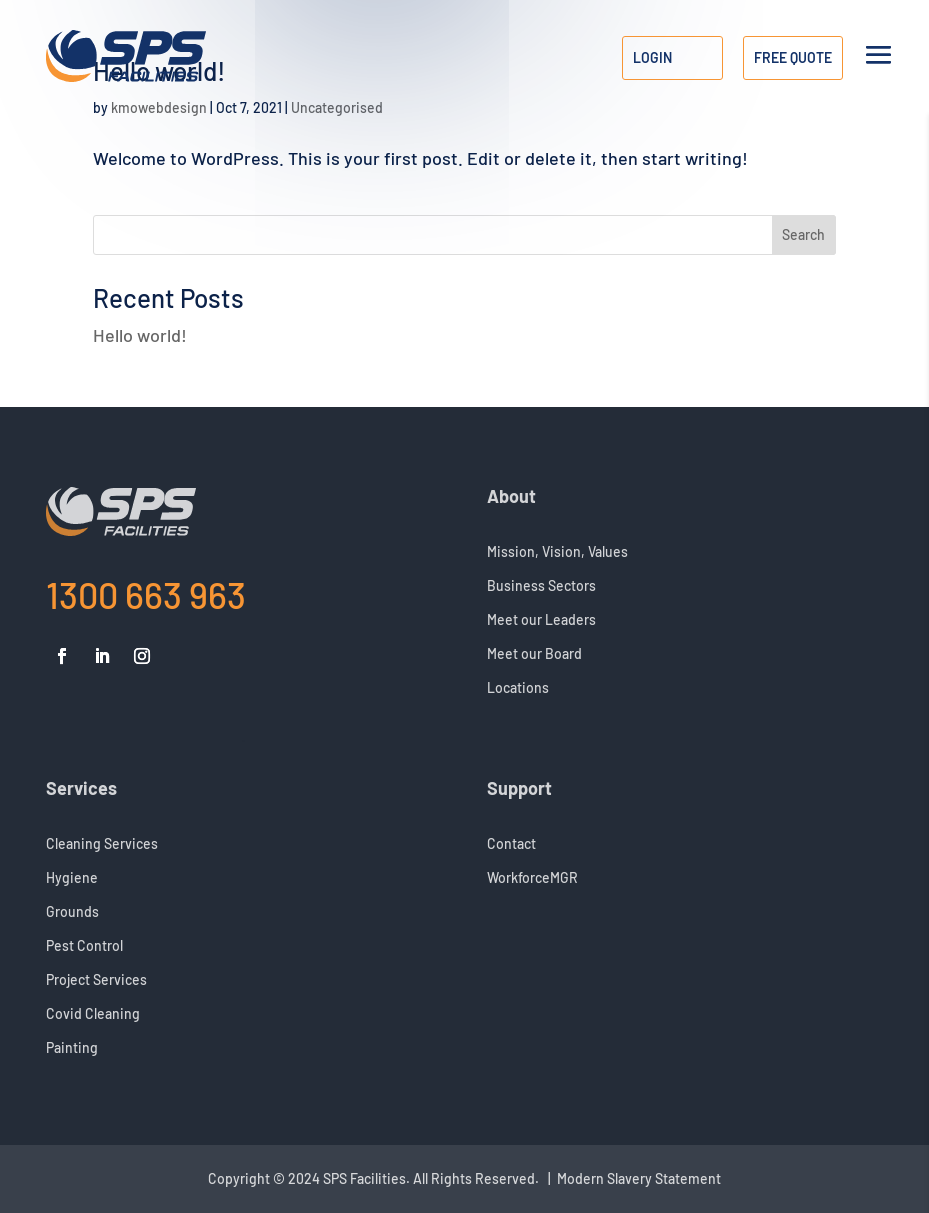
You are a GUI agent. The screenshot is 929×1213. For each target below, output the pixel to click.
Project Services (96, 980)
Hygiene (72, 878)
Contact (511, 844)
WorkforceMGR (532, 878)
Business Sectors (541, 586)
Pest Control (84, 946)
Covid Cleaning (93, 1014)
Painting (72, 1048)
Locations (518, 688)
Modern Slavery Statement (639, 1178)
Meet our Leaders (541, 620)
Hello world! (140, 335)
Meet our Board (534, 654)
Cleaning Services (102, 844)
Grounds (72, 912)
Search (803, 234)
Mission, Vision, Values (557, 552)
